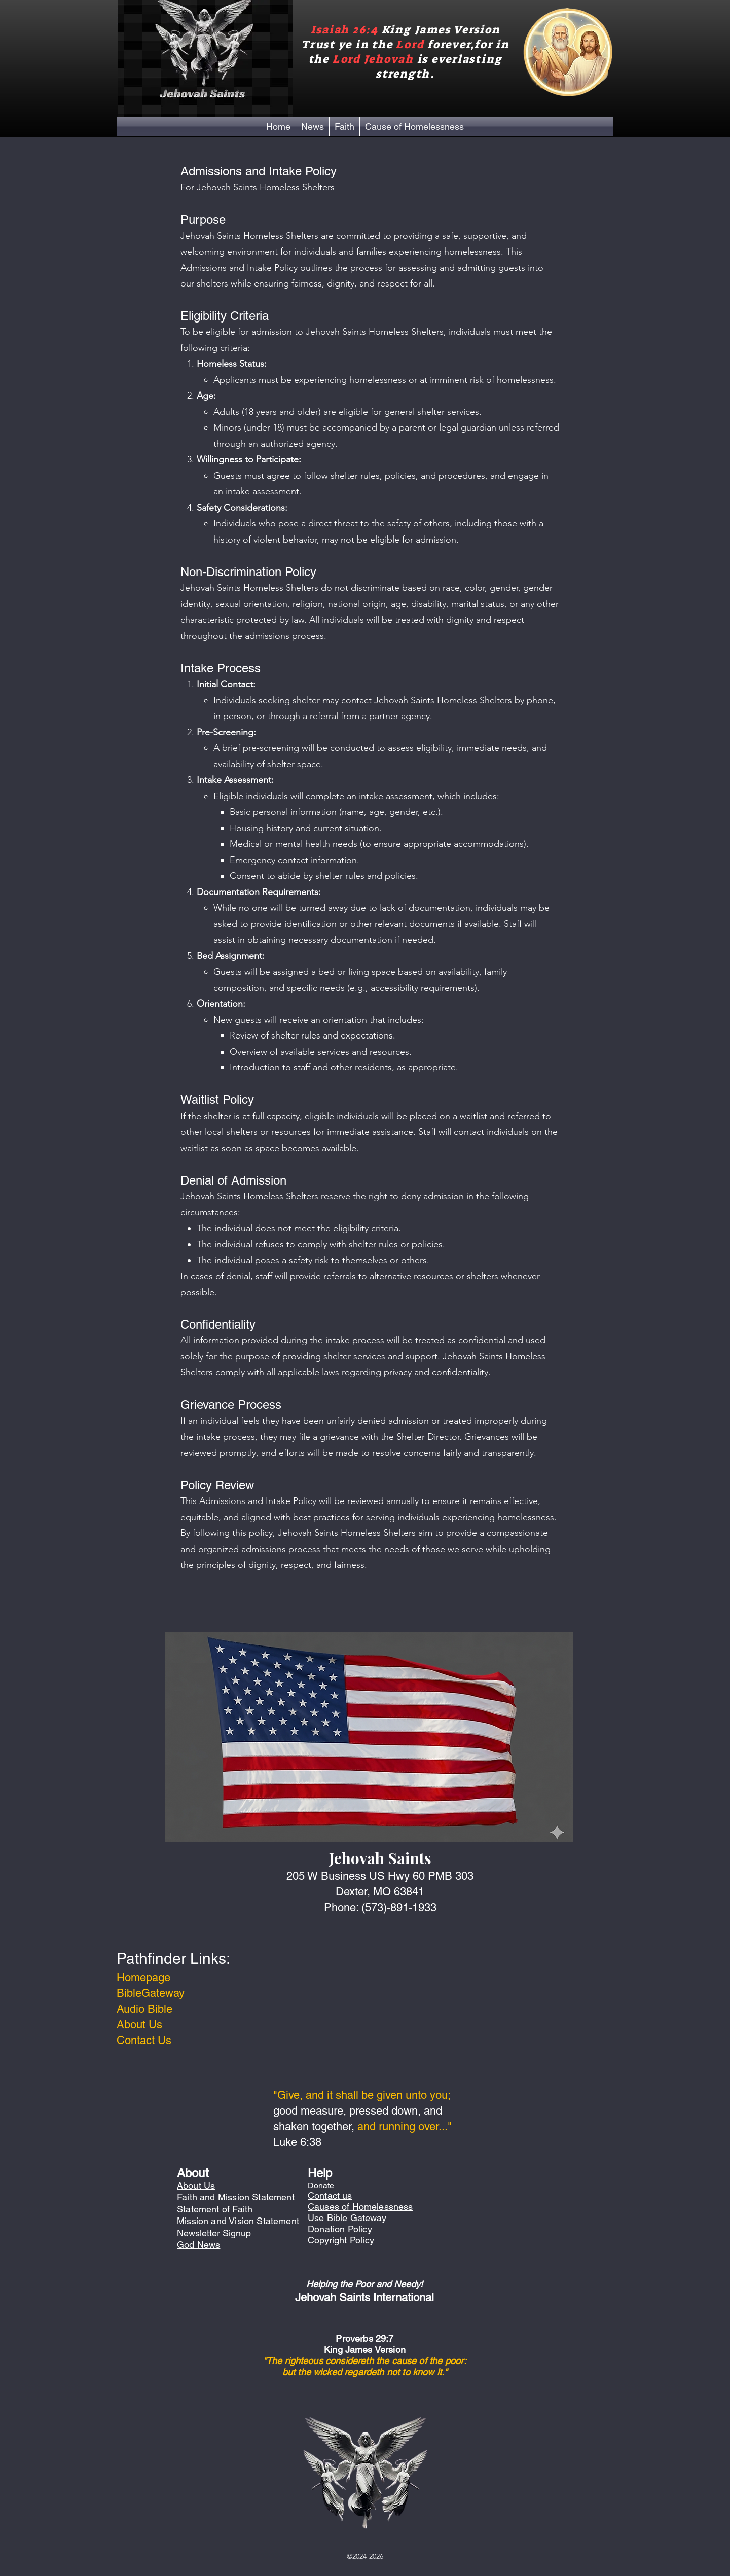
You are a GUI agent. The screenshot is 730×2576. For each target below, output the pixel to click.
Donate (321, 2185)
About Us (139, 2024)
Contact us (330, 2195)
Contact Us (144, 2040)
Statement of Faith (214, 2209)
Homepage (143, 1977)
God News (198, 2244)
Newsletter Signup (214, 2233)
